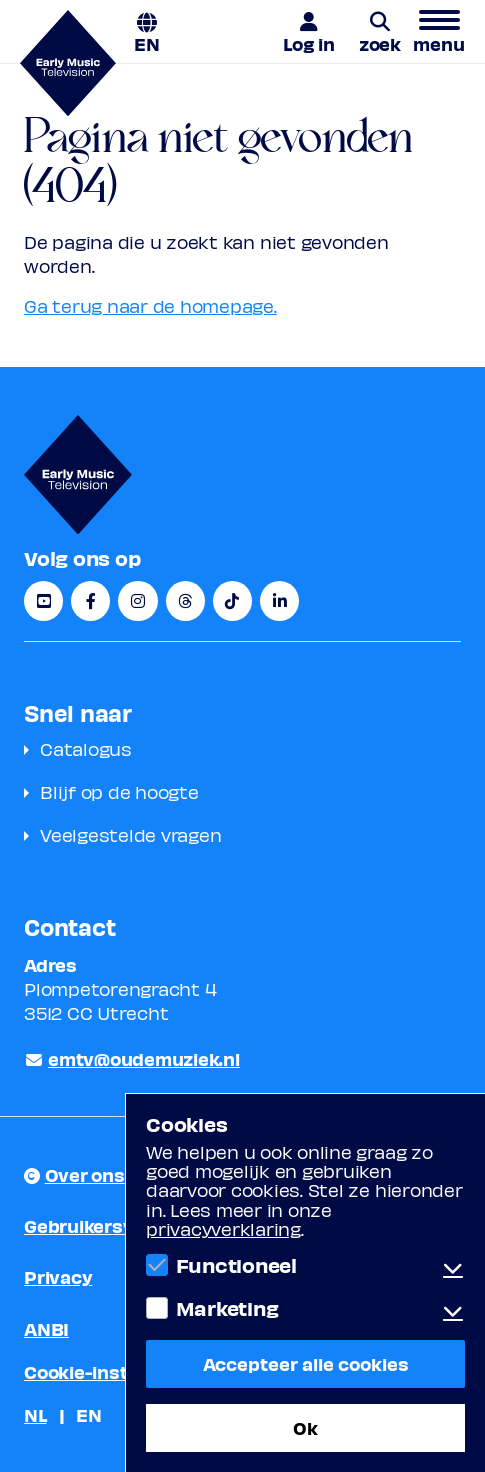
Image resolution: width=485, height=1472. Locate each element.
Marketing (227, 1308)
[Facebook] (90, 601)
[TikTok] (232, 601)
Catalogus (86, 748)
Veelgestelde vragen (130, 834)
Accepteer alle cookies (306, 1363)
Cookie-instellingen (111, 1371)
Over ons (85, 1174)
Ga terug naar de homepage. (150, 305)
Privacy (58, 1276)
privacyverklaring (223, 1228)
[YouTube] (43, 601)
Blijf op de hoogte (119, 791)
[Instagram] (137, 601)
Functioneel (236, 1265)
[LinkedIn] (279, 601)
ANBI (46, 1328)
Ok (305, 1427)
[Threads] (185, 601)
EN (147, 42)
